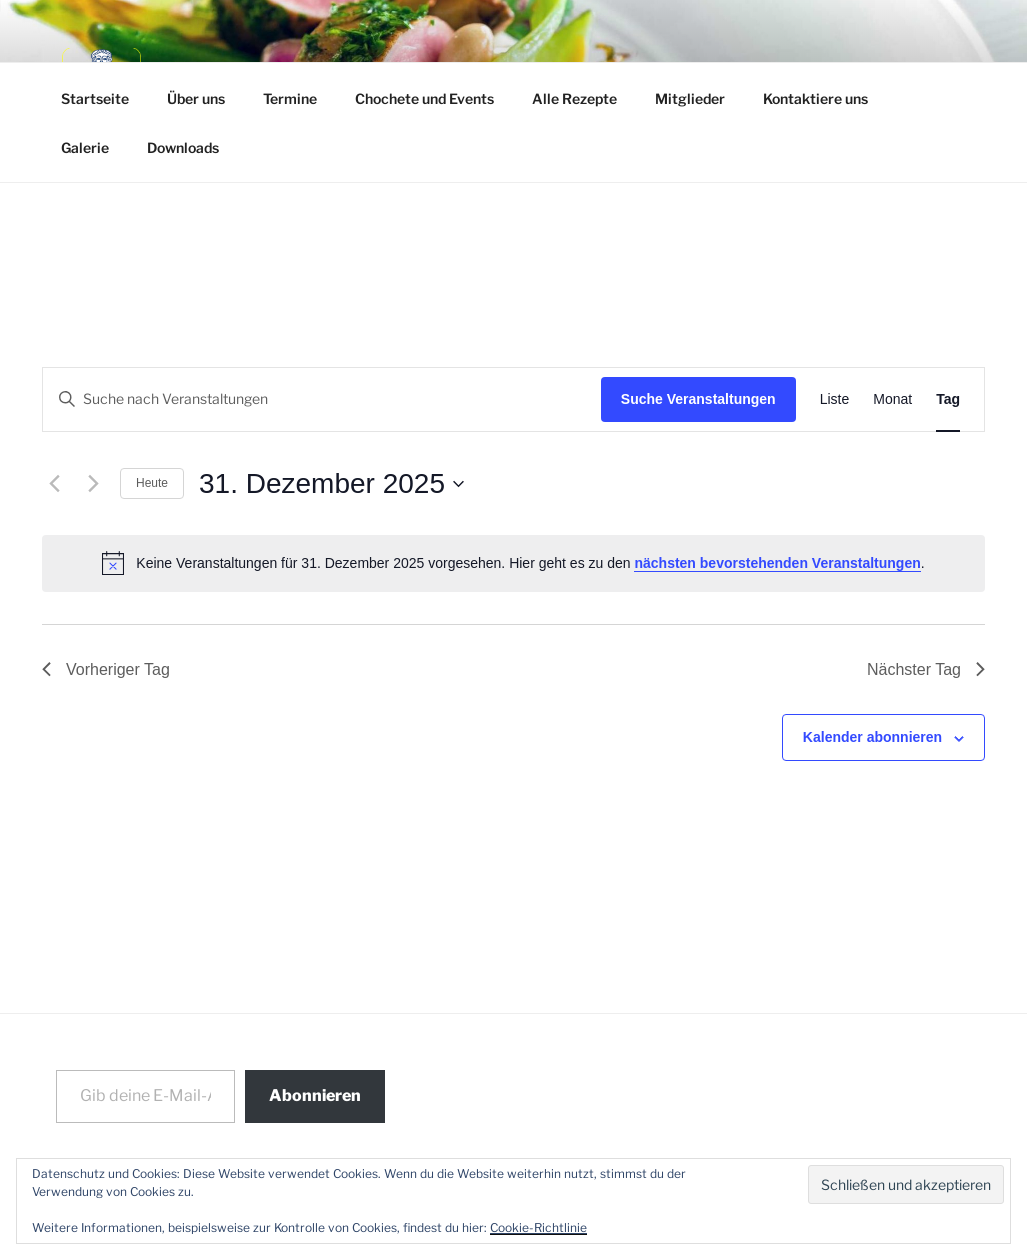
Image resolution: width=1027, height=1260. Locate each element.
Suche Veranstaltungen (698, 399)
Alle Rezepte (574, 98)
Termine (290, 98)
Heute (152, 483)
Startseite (95, 98)
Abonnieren (315, 1095)
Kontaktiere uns (815, 98)
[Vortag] (54, 484)
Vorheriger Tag (106, 669)
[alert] (513, 563)
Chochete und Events (424, 98)
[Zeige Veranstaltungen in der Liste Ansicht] (835, 399)
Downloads (183, 147)
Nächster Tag (926, 669)
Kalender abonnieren (872, 737)
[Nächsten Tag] (93, 484)
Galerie (85, 147)
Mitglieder (690, 98)
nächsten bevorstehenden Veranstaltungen (777, 563)
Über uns (196, 98)
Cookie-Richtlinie (538, 1227)
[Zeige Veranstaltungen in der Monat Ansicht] (892, 399)
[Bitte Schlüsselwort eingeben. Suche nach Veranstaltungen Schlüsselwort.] (322, 399)
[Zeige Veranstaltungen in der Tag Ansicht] (948, 399)
